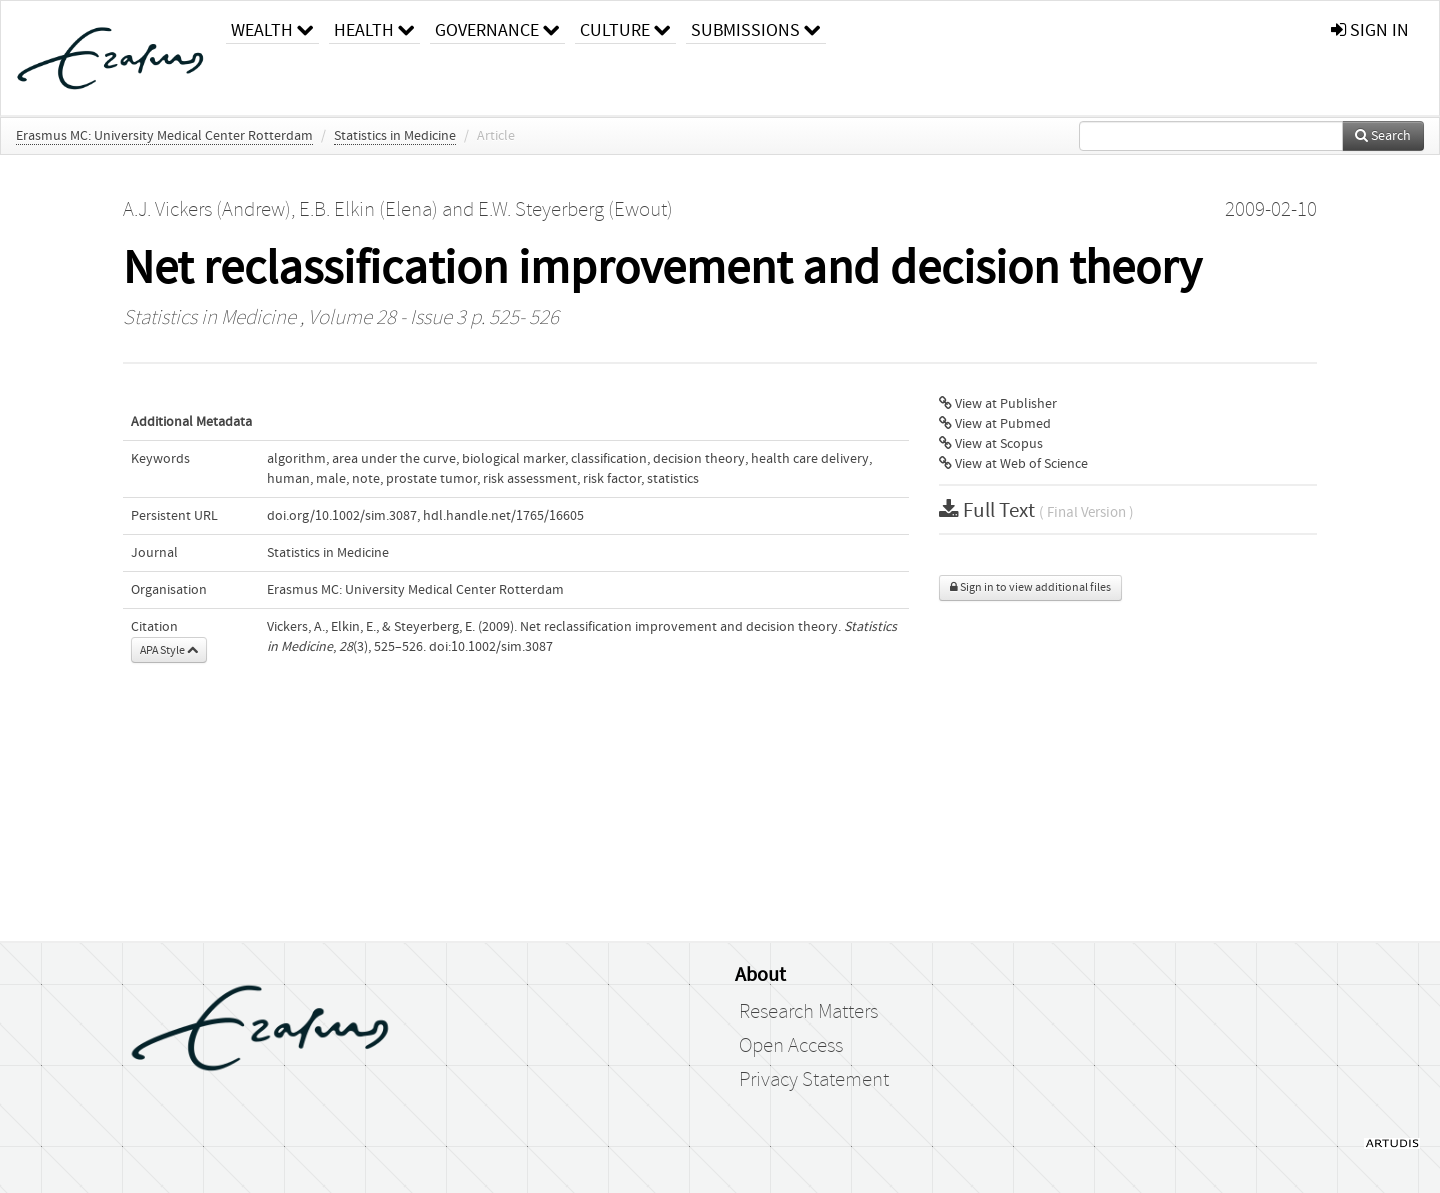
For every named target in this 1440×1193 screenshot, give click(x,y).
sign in (1370, 30)
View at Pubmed (995, 424)
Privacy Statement (814, 1080)
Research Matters (808, 1012)
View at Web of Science (1013, 464)
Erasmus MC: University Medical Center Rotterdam (164, 136)
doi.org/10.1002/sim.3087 (342, 516)
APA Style (169, 650)
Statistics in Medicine (395, 136)
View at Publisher (998, 404)
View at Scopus (991, 444)
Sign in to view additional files (1030, 587)
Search (1383, 136)
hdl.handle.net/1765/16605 (503, 516)
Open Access (791, 1046)
